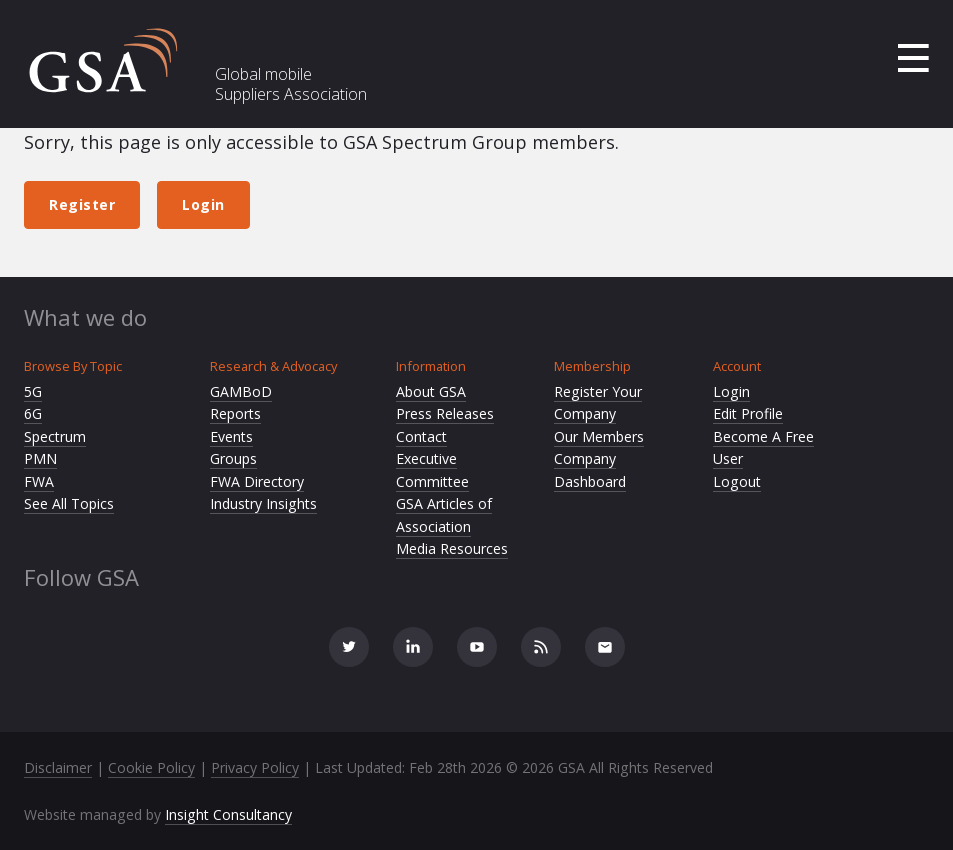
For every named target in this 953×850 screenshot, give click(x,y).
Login (203, 204)
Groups (233, 458)
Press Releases (445, 413)
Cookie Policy (151, 767)
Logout (737, 481)
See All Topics (69, 503)
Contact (421, 436)
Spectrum (55, 436)
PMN (40, 458)
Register (82, 204)
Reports (235, 413)
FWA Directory (257, 481)
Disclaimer (58, 767)
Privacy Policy (255, 767)
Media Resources (452, 548)
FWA (39, 481)
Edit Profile (748, 413)
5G (33, 391)
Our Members (599, 436)
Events (231, 436)
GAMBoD (241, 391)
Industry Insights (263, 503)
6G (33, 413)
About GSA (431, 391)
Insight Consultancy (228, 814)
